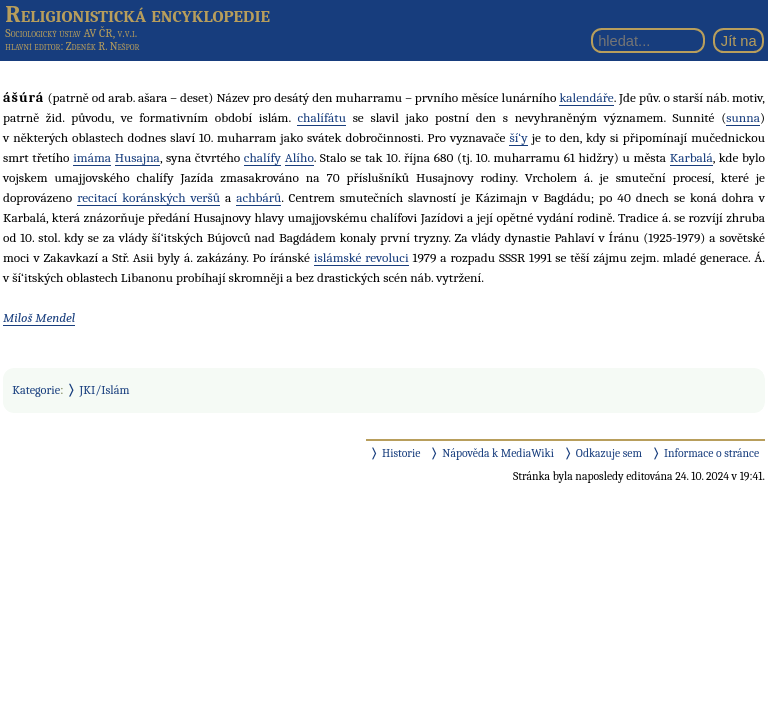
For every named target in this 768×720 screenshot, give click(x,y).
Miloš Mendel (39, 317)
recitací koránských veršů (148, 197)
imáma (92, 157)
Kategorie (36, 390)
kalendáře (586, 97)
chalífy (262, 157)
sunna (743, 117)
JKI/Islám (105, 390)
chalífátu (321, 117)
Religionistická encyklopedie (137, 14)
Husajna (137, 157)
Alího (299, 157)
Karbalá (691, 157)
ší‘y (518, 137)
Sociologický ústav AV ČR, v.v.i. (71, 33)
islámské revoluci (361, 257)
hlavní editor (32, 46)
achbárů (258, 197)
